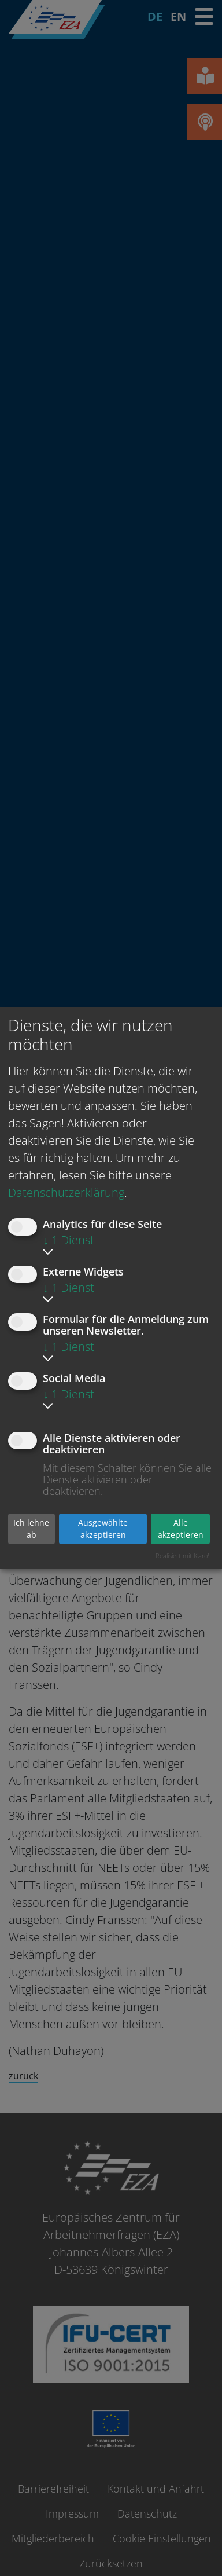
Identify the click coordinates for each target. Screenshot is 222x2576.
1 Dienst (68, 1240)
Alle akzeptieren (181, 1528)
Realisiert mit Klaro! (182, 1555)
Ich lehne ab (31, 1528)
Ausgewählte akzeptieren (103, 1528)
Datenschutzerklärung (66, 1192)
